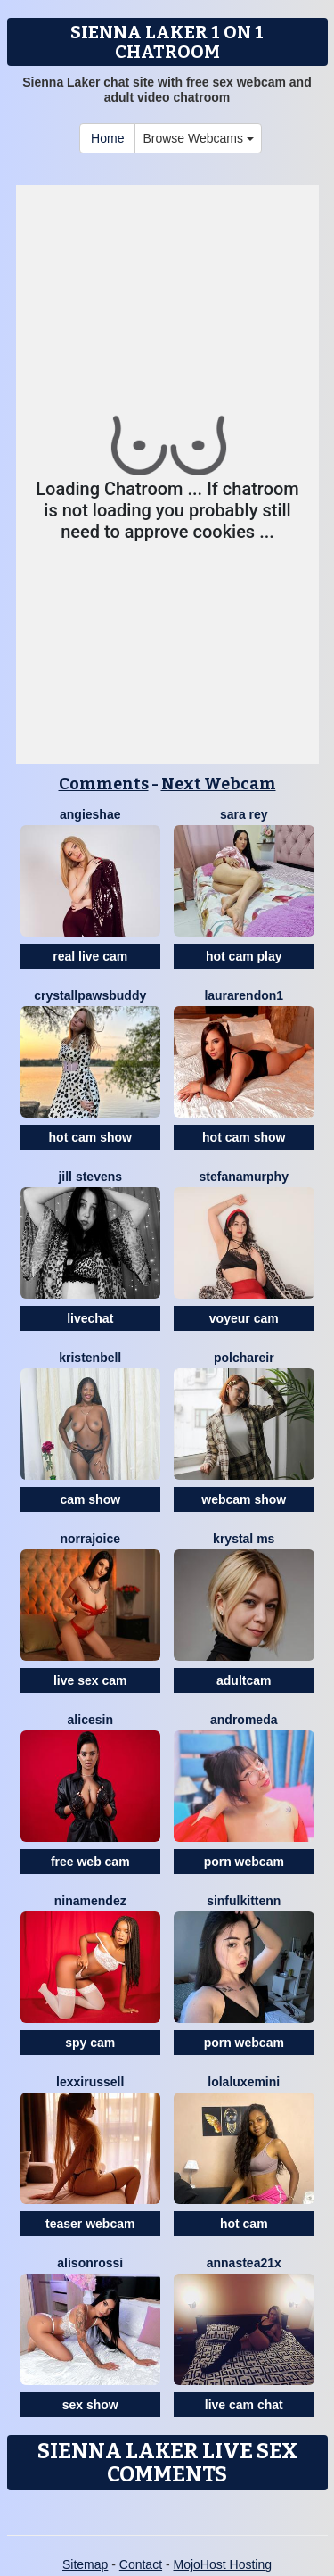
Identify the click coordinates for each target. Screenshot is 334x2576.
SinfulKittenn (244, 1901)
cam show (90, 1499)
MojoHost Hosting (223, 2564)
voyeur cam (244, 1318)
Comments (104, 784)
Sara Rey (244, 814)
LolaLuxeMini (244, 2082)
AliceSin (90, 1720)
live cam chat (244, 2405)
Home (107, 138)
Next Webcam (218, 784)
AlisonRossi (90, 2263)
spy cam (90, 2042)
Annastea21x (244, 2263)
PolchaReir (244, 1357)
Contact (140, 2564)
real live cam (90, 956)
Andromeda (243, 1720)
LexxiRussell (90, 2082)
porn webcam (244, 1861)
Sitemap (85, 2564)
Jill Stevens (90, 1176)
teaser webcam (89, 2224)
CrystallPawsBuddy (90, 995)
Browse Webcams (198, 138)
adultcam (243, 1680)
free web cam (90, 1861)
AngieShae (90, 814)
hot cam (244, 2224)
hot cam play (244, 956)
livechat (90, 1318)
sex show (90, 2405)
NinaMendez (90, 1901)
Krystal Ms (243, 1539)
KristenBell (90, 1357)
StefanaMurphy (244, 1176)
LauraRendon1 (243, 995)
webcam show (243, 1499)
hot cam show (90, 1137)
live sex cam (90, 1680)
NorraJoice (90, 1539)
